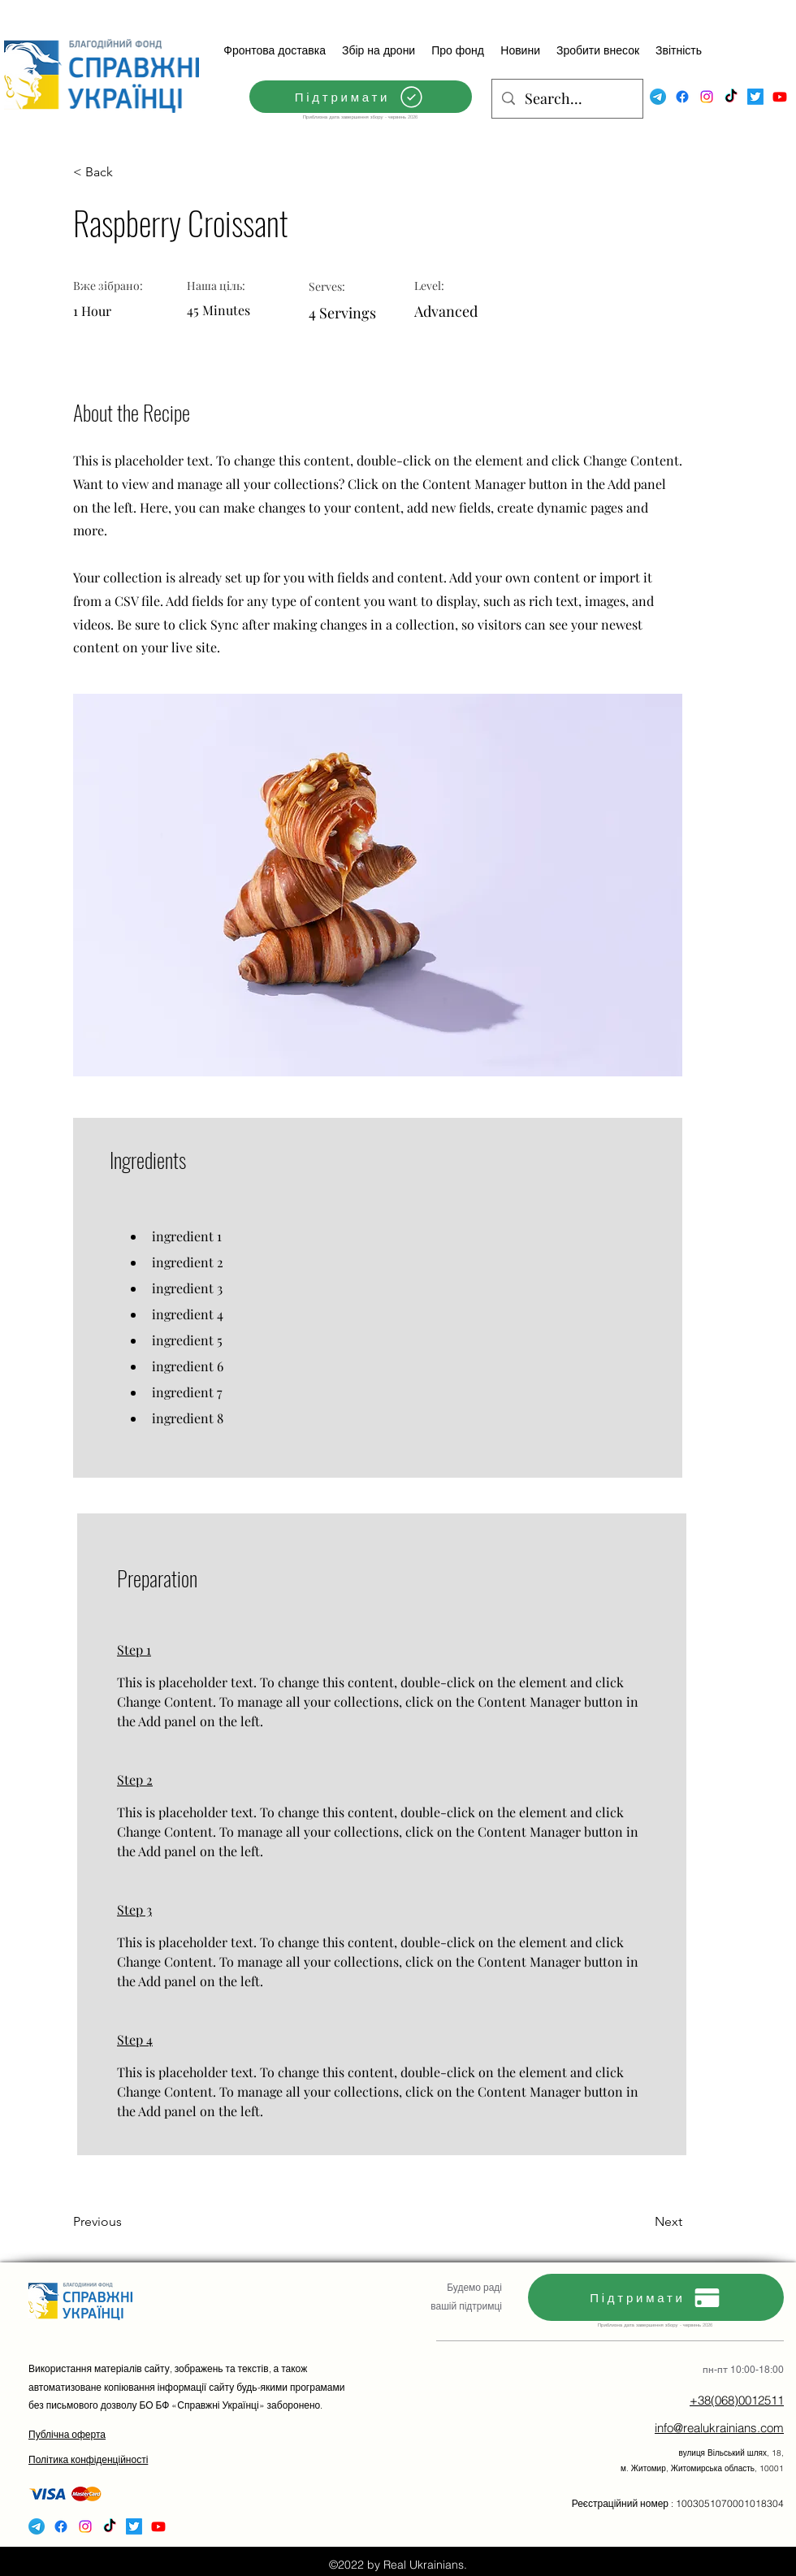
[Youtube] (780, 97)
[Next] (641, 2222)
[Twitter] (755, 97)
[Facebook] (682, 97)
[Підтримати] (360, 96)
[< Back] (126, 172)
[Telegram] (658, 97)
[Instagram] (707, 97)
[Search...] (566, 99)
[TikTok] (731, 97)
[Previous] (126, 2222)
